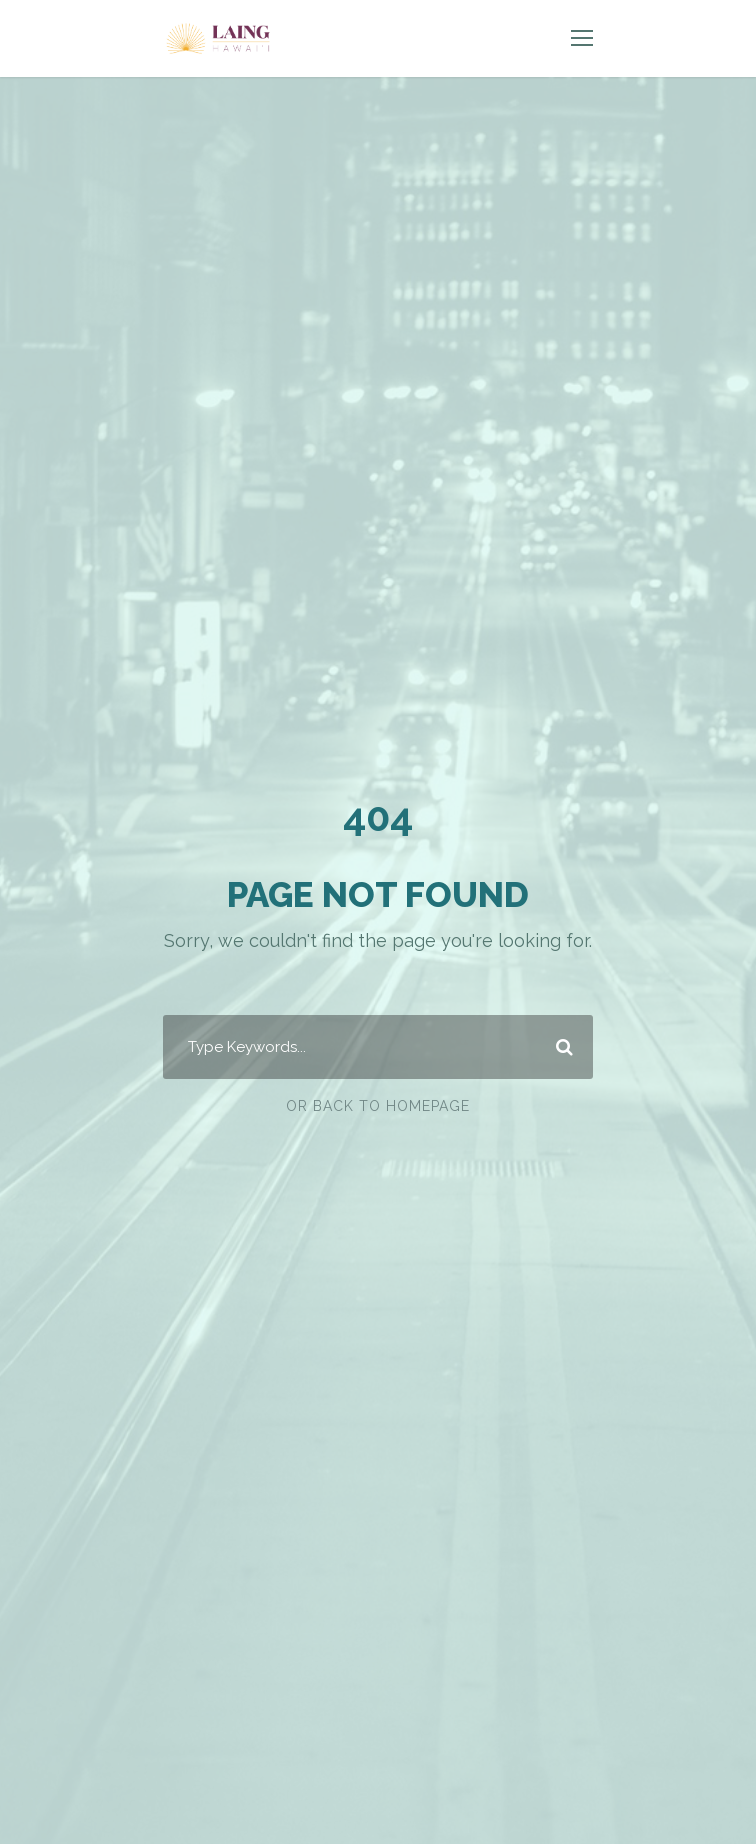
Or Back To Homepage (378, 1106)
